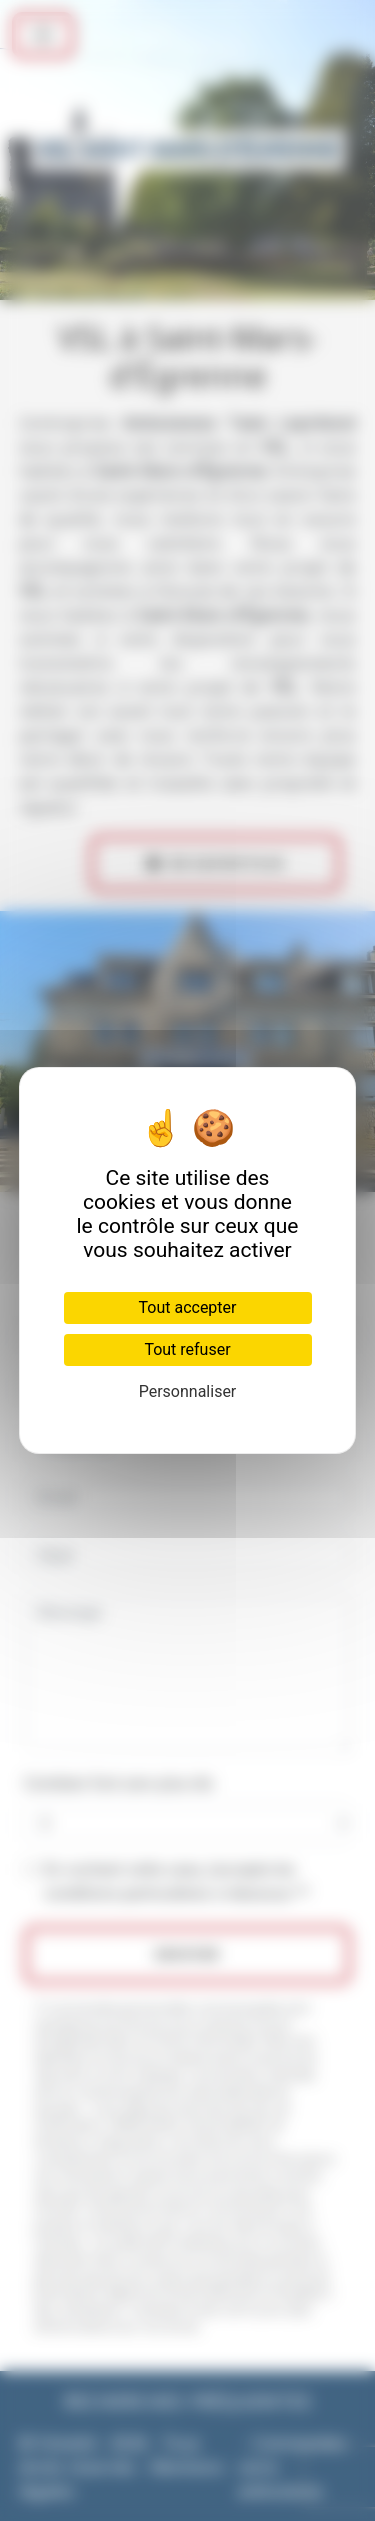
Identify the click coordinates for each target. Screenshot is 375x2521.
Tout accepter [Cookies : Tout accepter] (188, 1307)
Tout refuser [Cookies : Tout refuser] (187, 1349)
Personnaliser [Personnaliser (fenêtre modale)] (188, 1391)
